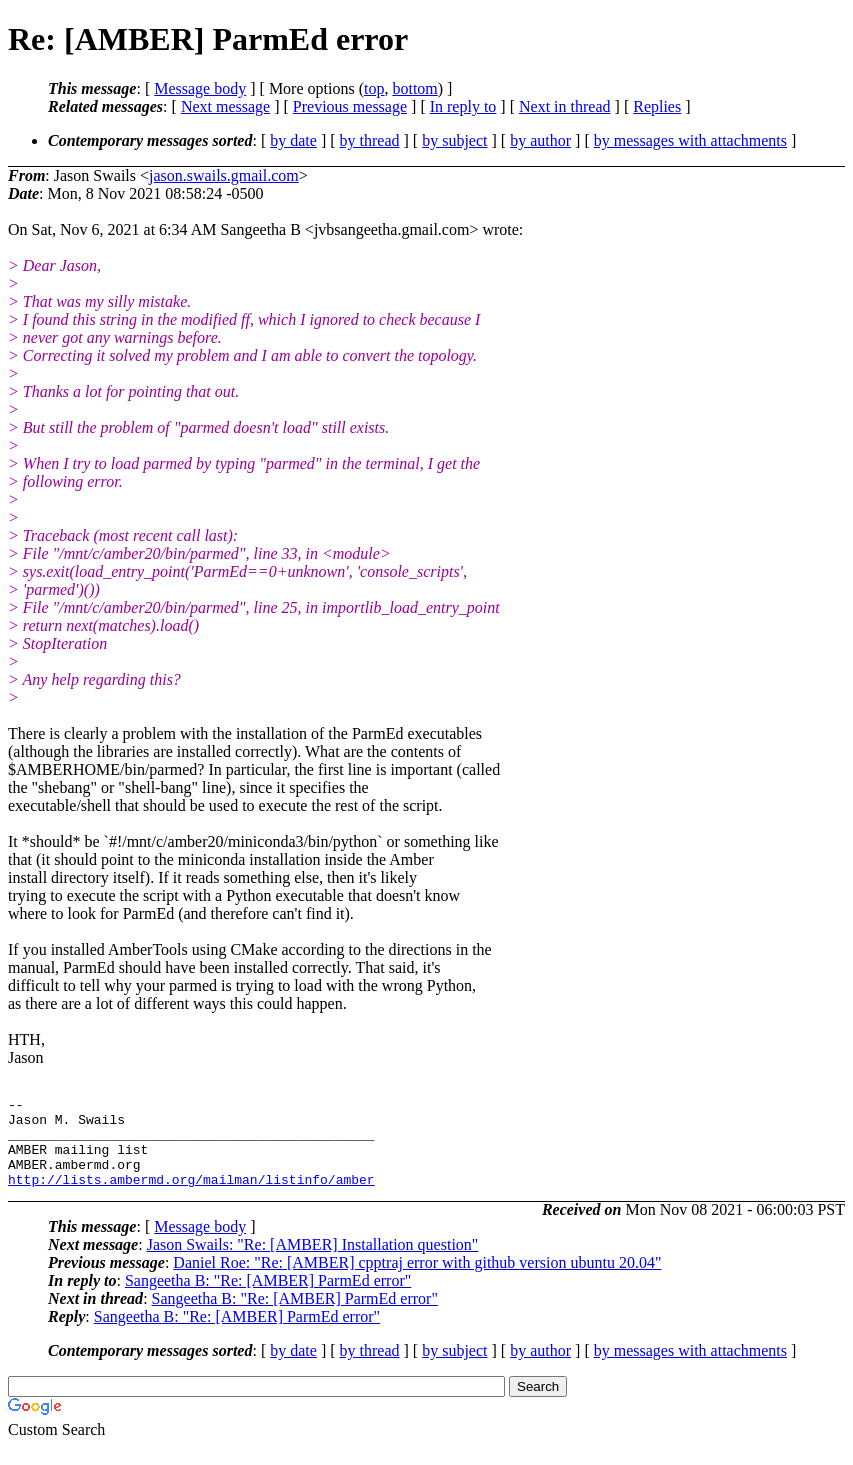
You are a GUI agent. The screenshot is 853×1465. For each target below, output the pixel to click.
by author (540, 140)
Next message (225, 106)
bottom (414, 88)
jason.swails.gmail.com (224, 175)
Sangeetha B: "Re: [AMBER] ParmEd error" (268, 1298)
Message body (200, 88)
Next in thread (565, 106)
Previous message (350, 106)
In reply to (463, 106)
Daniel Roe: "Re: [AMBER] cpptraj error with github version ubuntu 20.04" (417, 1280)
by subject (454, 140)
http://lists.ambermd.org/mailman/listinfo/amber (191, 1197)
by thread (370, 140)
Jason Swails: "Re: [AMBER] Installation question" (313, 1262)
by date (293, 140)
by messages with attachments (690, 140)
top (374, 88)
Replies (657, 106)
